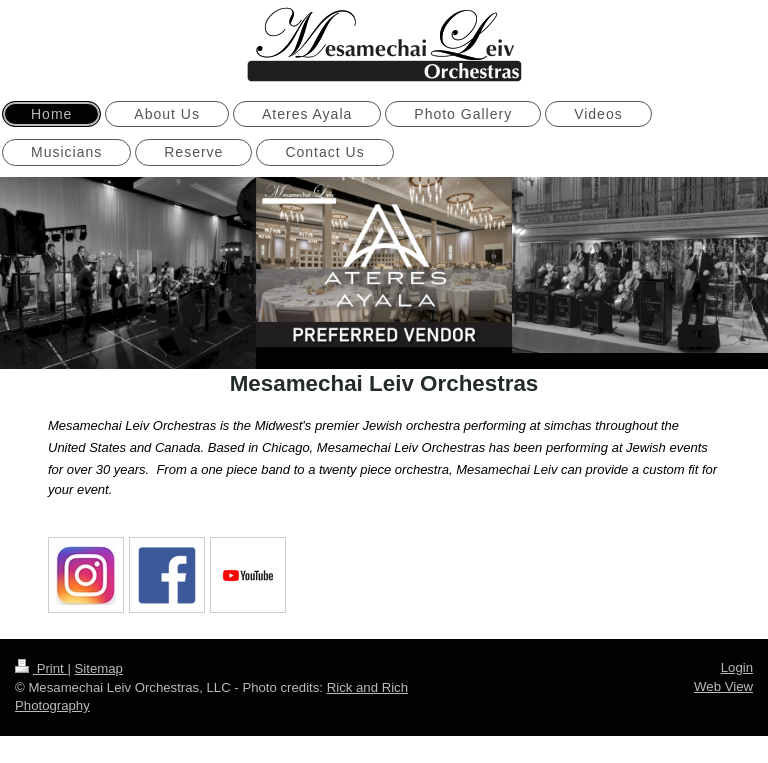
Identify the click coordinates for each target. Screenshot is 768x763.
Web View (723, 683)
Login (737, 664)
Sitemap (99, 665)
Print (41, 665)
